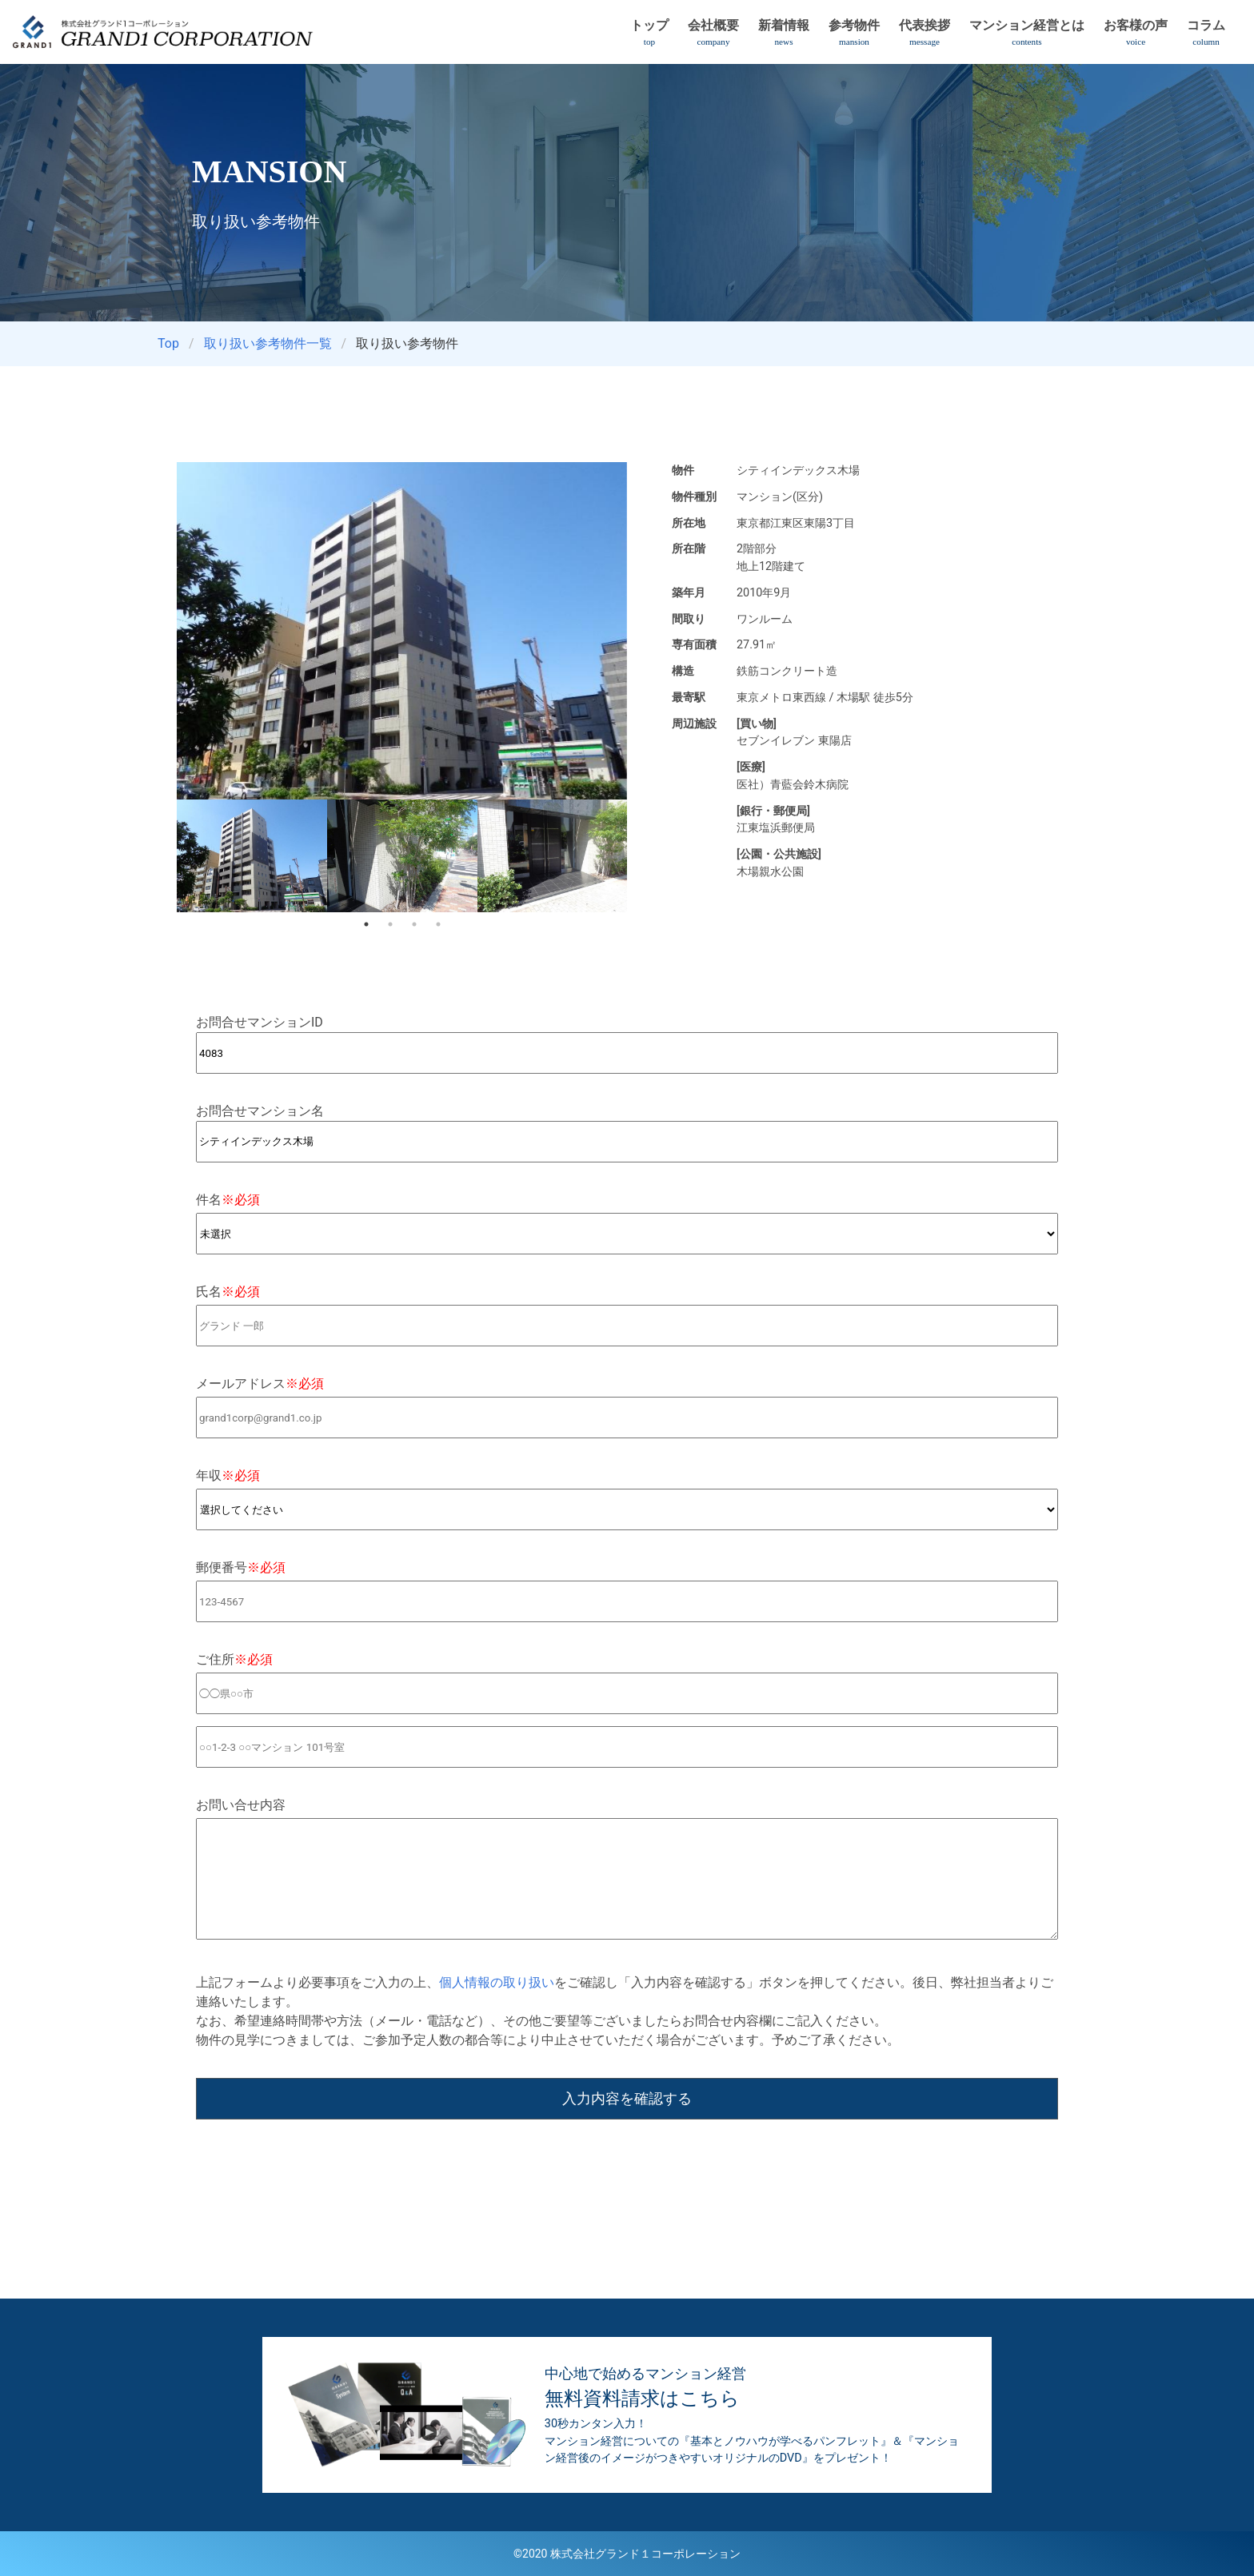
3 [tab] (414, 924)
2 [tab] (390, 924)
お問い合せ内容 (241, 1804)
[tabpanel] (252, 856)
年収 (228, 1475)
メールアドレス (260, 1383)
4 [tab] (438, 924)
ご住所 (234, 1659)
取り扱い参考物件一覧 (268, 343)
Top (168, 343)
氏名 (228, 1291)
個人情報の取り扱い (496, 1982)
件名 (228, 1199)
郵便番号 (241, 1567)
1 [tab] (366, 924)
